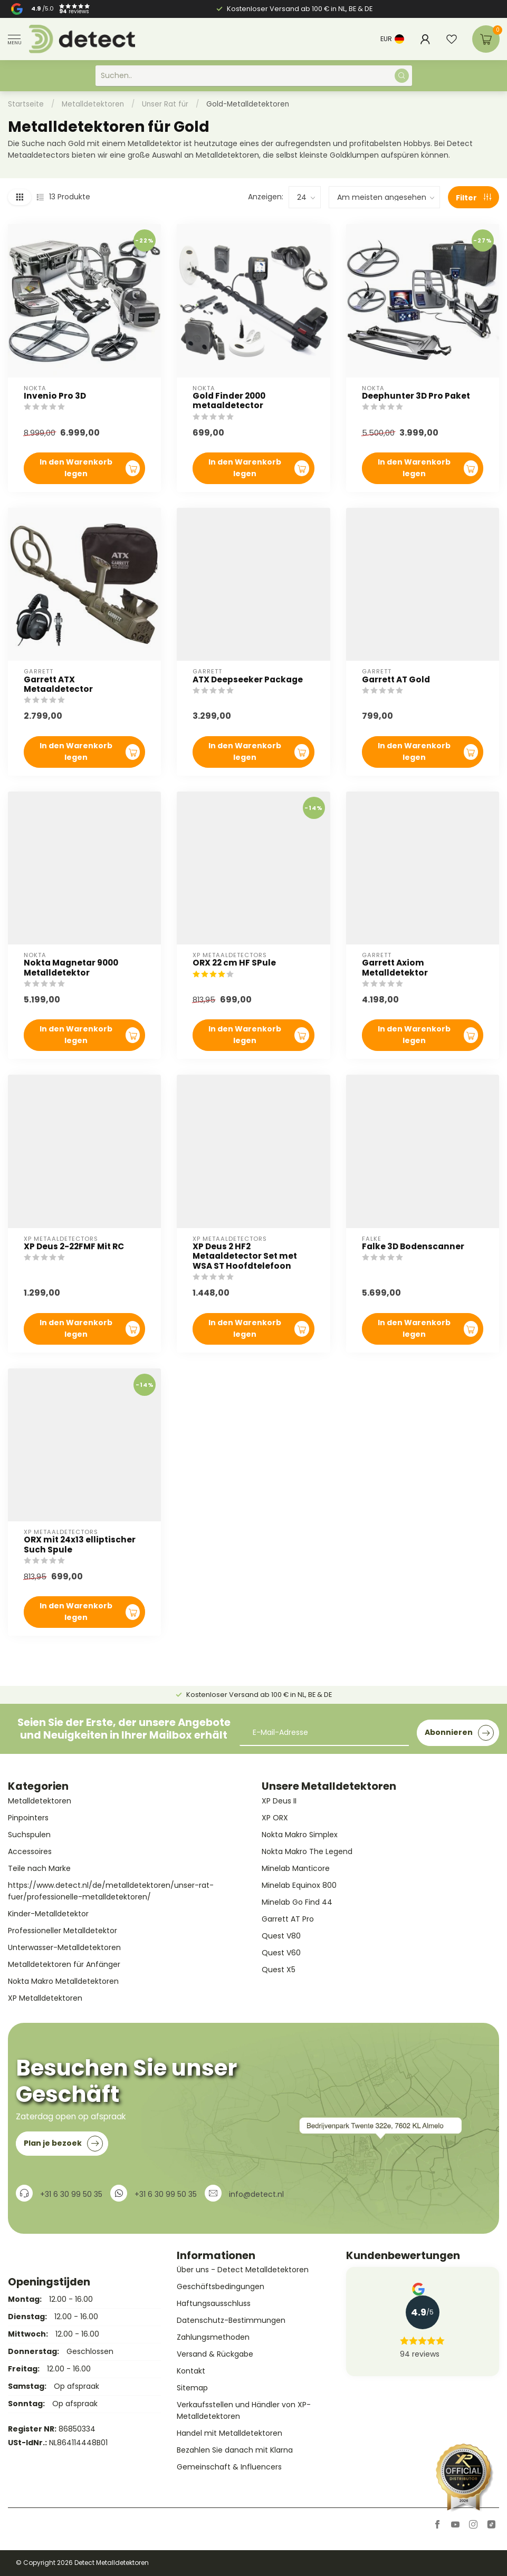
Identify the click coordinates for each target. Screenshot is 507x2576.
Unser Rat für (165, 104)
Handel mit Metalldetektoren (229, 2433)
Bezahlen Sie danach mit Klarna (235, 2450)
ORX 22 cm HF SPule (234, 963)
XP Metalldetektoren (45, 1998)
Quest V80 (281, 1936)
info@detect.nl (256, 2194)
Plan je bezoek (63, 2144)
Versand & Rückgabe (215, 2354)
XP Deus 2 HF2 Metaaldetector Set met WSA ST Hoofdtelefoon (245, 1256)
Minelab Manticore (296, 1868)
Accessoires (30, 1851)
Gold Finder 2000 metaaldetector (229, 401)
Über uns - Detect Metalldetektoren (243, 2269)
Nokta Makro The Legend (307, 1851)
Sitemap (192, 2387)
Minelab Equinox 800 (299, 1885)
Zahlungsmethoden (213, 2337)
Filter (473, 197)
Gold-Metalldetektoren (247, 104)
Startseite (26, 104)
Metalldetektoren (93, 104)
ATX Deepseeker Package (248, 679)
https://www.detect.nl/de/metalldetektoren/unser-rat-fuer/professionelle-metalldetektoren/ (111, 1891)
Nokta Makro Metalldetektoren (63, 1981)
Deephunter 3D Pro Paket (416, 396)
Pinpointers (28, 1817)
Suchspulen (29, 1834)
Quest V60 (281, 1952)
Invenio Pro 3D (55, 396)
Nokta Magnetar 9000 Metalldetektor (71, 968)
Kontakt (191, 2371)
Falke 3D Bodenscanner (413, 1246)
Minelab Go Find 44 (297, 1902)
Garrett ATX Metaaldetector (58, 684)
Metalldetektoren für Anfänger (64, 1964)
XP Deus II (279, 1801)
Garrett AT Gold (396, 679)
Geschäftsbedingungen (220, 2286)
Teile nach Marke (39, 1868)
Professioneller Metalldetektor (62, 1930)
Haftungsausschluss (214, 2303)
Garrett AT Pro (288, 1919)
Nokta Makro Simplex (300, 1834)
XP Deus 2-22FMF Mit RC (74, 1246)
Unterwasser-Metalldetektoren (64, 1947)
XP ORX (275, 1817)
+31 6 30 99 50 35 (71, 2194)
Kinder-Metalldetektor (48, 1913)
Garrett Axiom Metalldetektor (395, 968)
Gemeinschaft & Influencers (229, 2467)
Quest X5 (278, 1969)
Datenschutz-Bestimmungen (231, 2320)
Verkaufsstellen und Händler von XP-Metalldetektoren (244, 2410)
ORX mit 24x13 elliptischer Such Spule (80, 1545)
